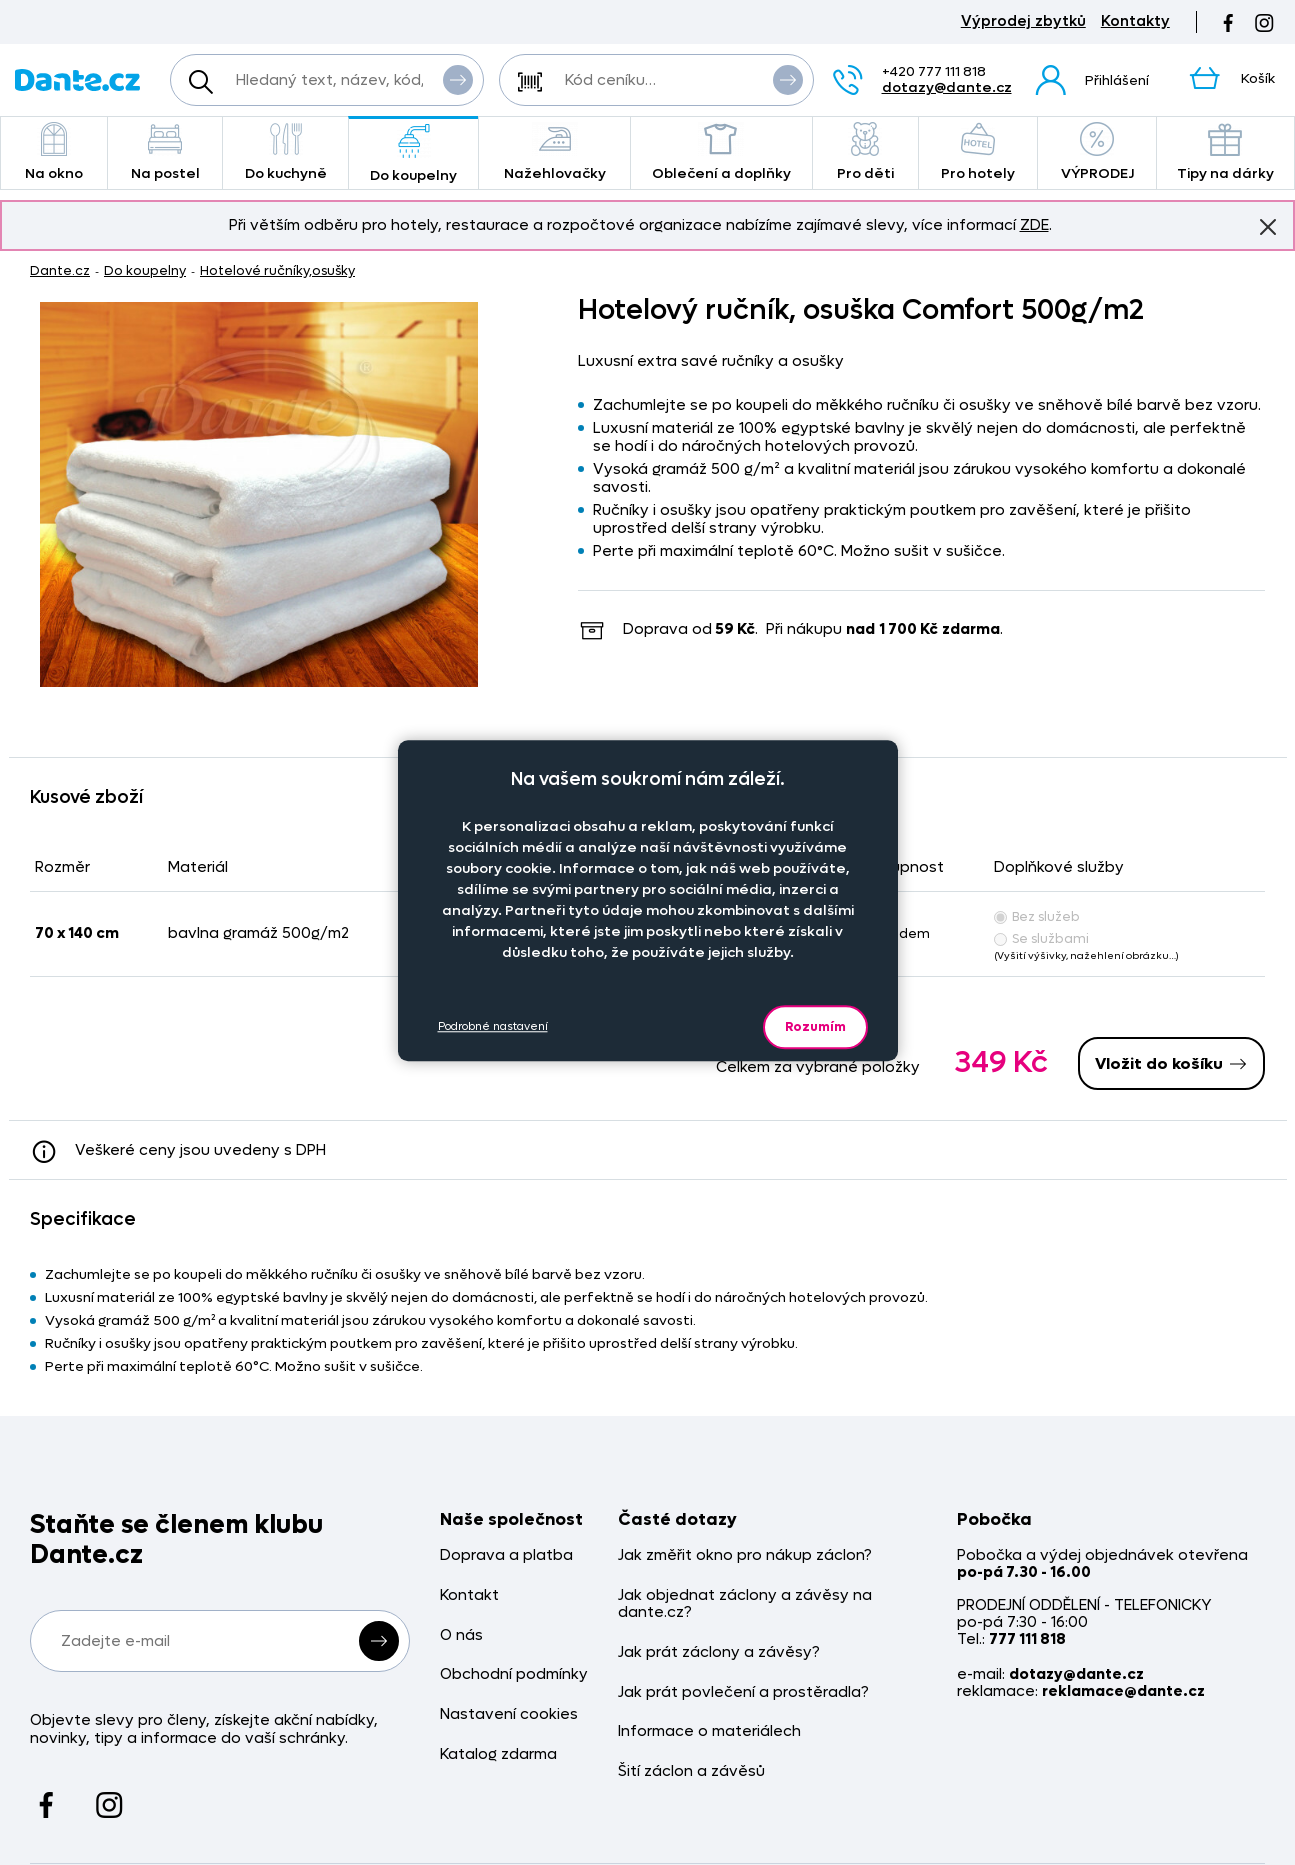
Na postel (165, 152)
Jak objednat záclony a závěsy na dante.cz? (745, 1604)
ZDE (1034, 225)
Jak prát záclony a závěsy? (719, 1652)
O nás (461, 1635)
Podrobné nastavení (493, 1026)
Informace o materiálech (709, 1731)
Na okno (54, 152)
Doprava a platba (506, 1555)
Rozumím (815, 1026)
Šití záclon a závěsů (691, 1771)
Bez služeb (1037, 916)
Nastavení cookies (509, 1714)
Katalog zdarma (498, 1754)
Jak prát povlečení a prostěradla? (743, 1692)
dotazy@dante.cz (947, 87)
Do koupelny (413, 154)
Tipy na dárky (1225, 152)
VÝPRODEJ (1097, 152)
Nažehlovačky (554, 152)
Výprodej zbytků (1023, 21)
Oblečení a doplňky (721, 152)
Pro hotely (978, 152)
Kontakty (1135, 21)
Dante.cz (60, 270)
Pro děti (865, 152)
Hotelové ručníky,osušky (277, 270)
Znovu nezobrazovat (1268, 226)
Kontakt (469, 1595)
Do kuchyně (285, 152)
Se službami (1041, 938)
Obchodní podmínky (514, 1674)
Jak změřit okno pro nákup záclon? (745, 1555)
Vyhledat (458, 79)
